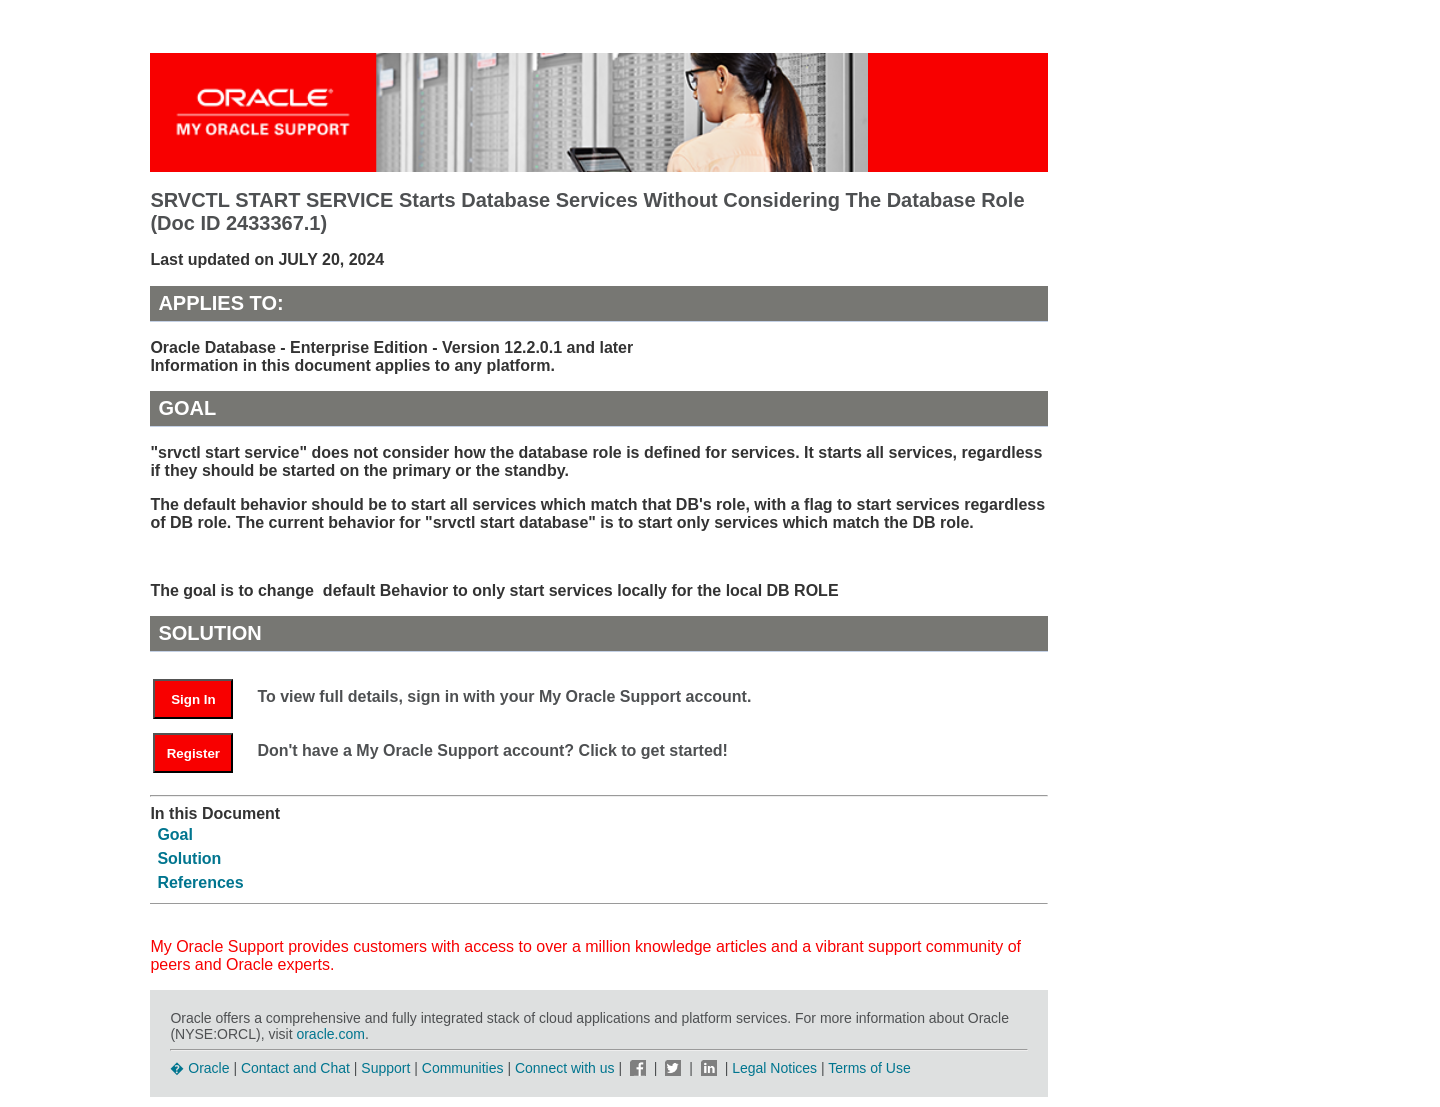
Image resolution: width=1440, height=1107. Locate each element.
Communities (463, 1068)
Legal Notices (774, 1068)
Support (385, 1068)
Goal (175, 834)
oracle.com (330, 1034)
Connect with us (567, 1068)
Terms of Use (869, 1068)
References (200, 882)
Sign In (193, 699)
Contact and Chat (295, 1068)
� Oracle (199, 1068)
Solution (189, 858)
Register (193, 753)
